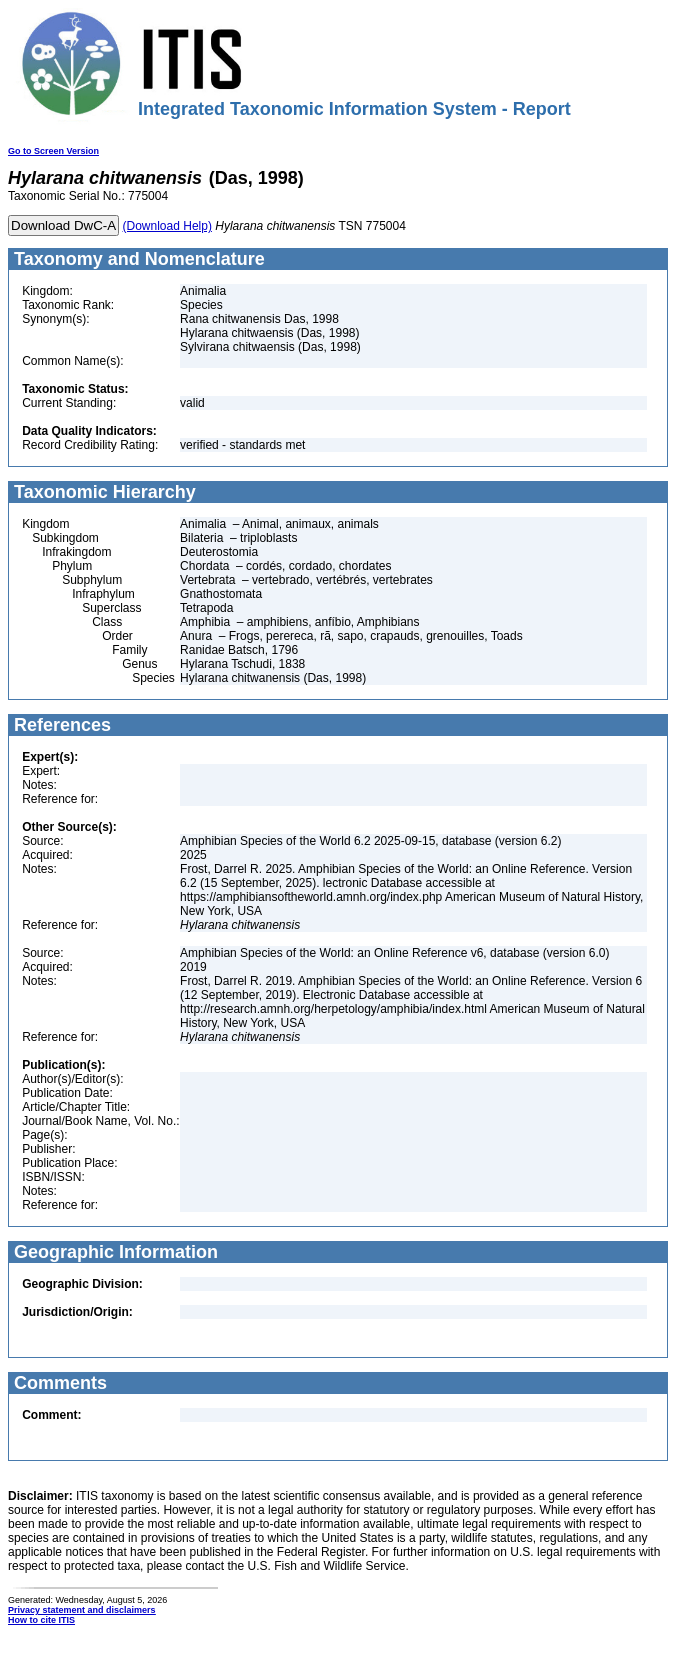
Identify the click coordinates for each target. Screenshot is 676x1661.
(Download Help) (167, 226)
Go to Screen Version (53, 151)
